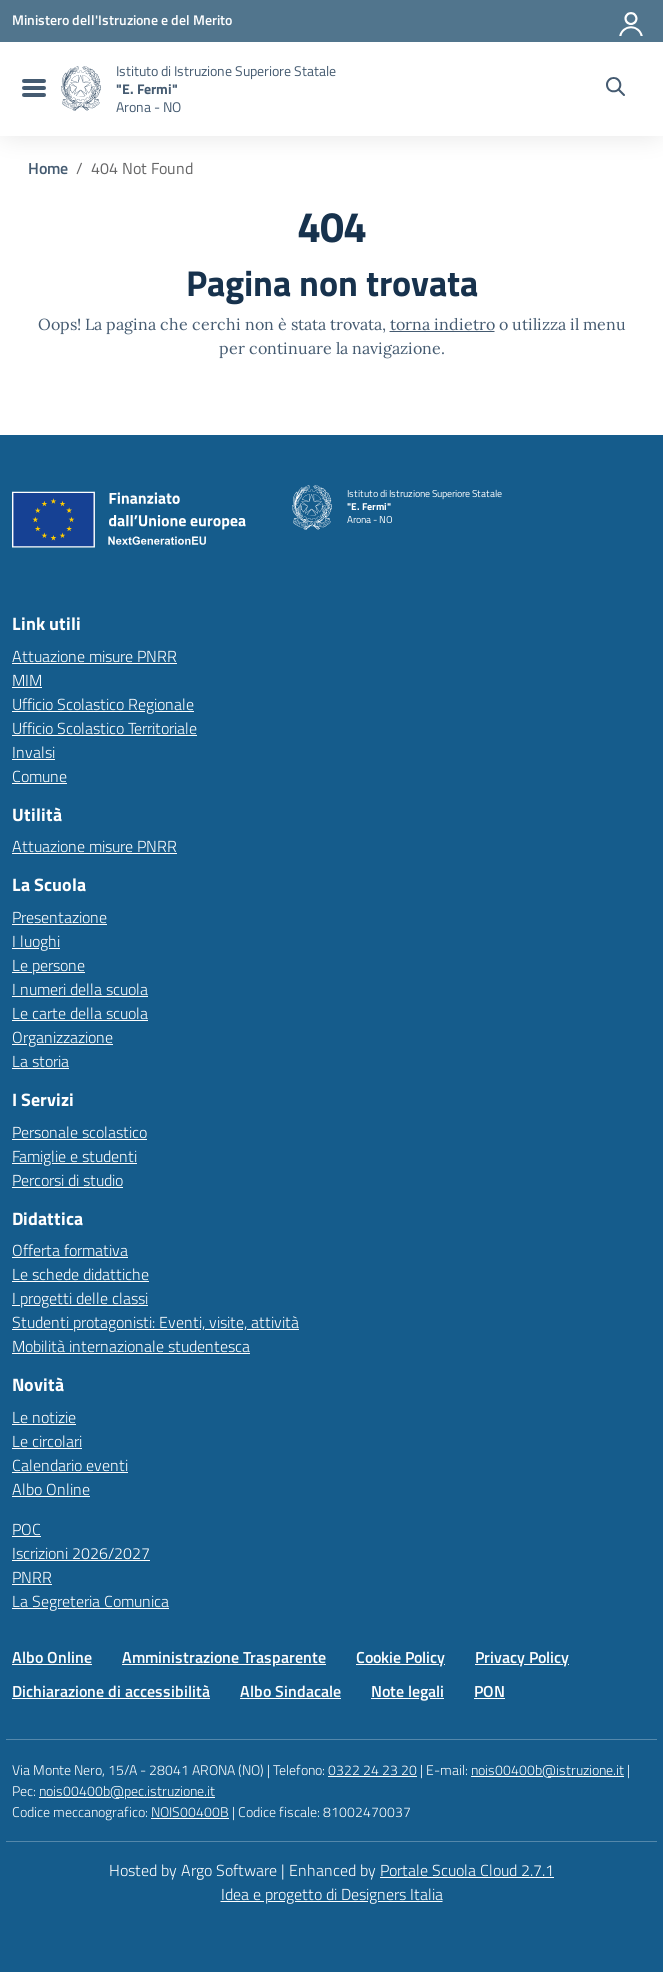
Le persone (48, 965)
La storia (40, 1061)
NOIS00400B (190, 1811)
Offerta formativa (70, 1250)
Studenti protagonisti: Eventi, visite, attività (155, 1322)
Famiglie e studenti (74, 1156)
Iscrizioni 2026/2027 (81, 1553)
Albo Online (51, 1489)
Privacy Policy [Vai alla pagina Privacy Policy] (522, 1657)
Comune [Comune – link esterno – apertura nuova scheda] (39, 776)
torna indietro (442, 324)
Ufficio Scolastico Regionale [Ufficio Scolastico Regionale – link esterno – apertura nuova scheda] (103, 704)
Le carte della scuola (80, 1013)
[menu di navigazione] (31, 89)
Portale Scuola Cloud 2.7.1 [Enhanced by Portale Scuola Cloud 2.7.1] (467, 1870)
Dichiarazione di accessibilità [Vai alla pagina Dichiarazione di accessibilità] (111, 1691)
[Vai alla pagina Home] (48, 168)
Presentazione (59, 917)
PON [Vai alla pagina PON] (489, 1691)
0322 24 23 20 (372, 1769)
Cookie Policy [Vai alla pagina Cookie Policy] (400, 1657)
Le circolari (47, 1441)
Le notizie (44, 1417)
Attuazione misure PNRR (94, 656)
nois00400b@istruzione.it (547, 1769)
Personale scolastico (79, 1132)
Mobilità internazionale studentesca (131, 1346)
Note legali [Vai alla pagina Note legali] (407, 1691)
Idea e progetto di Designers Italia (332, 1894)
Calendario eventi (70, 1465)
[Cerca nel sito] (615, 89)
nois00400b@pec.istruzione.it (127, 1790)
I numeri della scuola (80, 989)
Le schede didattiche (80, 1274)
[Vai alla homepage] (81, 88)
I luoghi (36, 941)
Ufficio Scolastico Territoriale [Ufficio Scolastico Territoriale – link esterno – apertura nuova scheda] (104, 728)
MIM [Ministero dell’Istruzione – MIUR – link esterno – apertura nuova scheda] (27, 680)
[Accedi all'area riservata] (632, 20)
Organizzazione (62, 1037)
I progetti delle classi (80, 1298)
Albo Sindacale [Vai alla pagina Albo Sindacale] (290, 1691)
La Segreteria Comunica (90, 1601)
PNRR (32, 1577)
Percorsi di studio (67, 1180)
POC (26, 1529)
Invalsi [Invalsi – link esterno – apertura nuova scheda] (33, 752)
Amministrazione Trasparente (224, 1657)
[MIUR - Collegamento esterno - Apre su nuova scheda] (122, 20)
